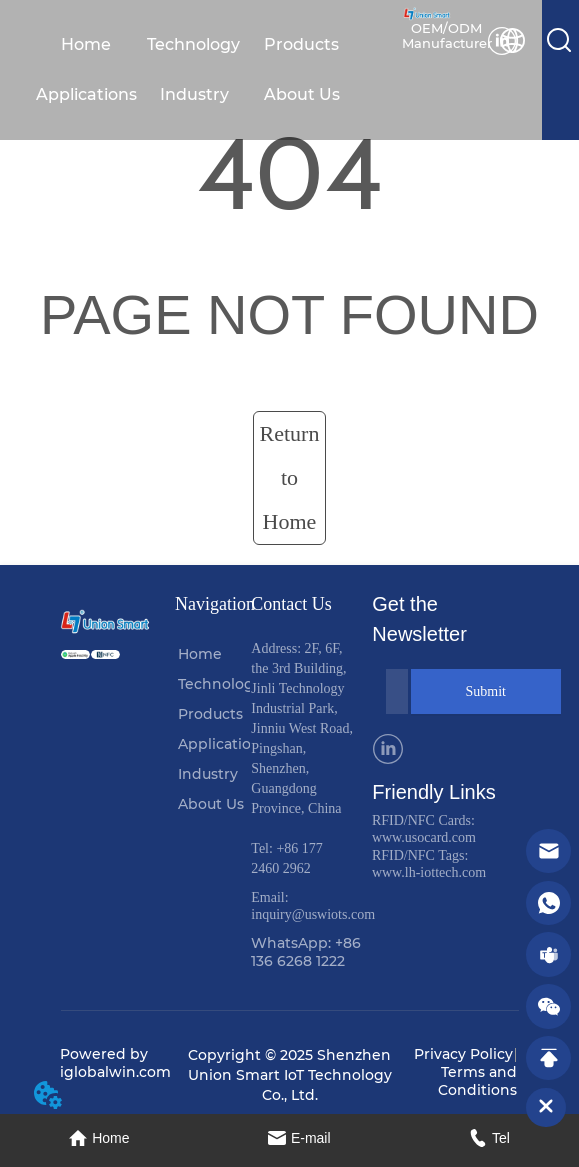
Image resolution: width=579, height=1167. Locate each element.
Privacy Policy (463, 1054)
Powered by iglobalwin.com (115, 1063)
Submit (486, 691)
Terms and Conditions (477, 1081)
